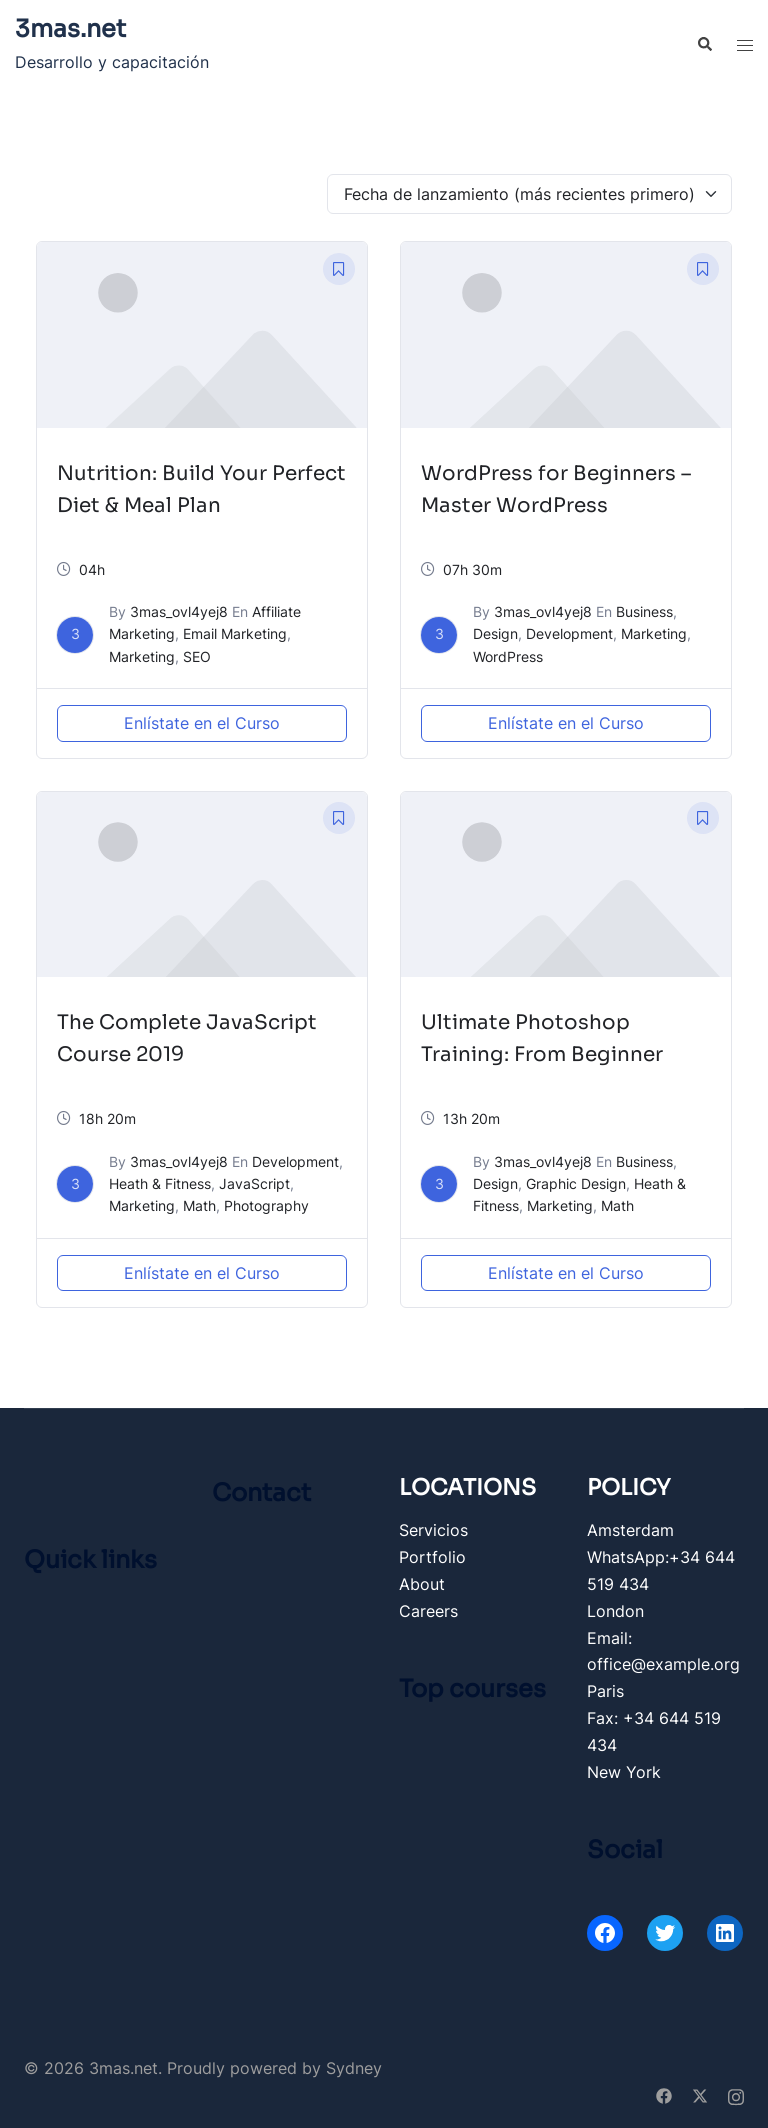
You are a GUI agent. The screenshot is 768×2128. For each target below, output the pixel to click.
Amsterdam (630, 1530)
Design (495, 633)
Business (644, 611)
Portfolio (432, 1557)
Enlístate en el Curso (202, 723)
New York (624, 1772)
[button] (704, 45)
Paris (605, 1691)
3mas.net (70, 29)
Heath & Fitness (160, 1183)
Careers (428, 1611)
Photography (266, 1205)
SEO (197, 656)
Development (569, 633)
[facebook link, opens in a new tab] (664, 2095)
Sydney (354, 2068)
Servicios (433, 1530)
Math (199, 1205)
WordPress (508, 656)
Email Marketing (235, 633)
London (615, 1611)
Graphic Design (576, 1183)
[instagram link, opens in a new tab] (736, 2095)
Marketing (142, 656)
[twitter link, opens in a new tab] (700, 2095)
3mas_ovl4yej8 (179, 611)
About (422, 1584)
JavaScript (254, 1183)
